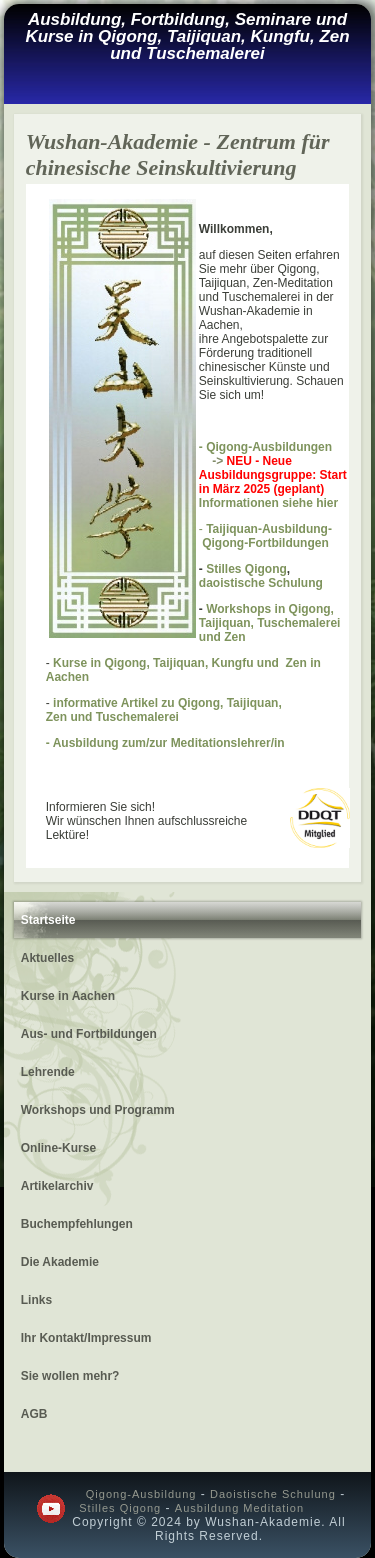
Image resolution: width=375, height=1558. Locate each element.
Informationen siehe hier (268, 503)
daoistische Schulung (261, 583)
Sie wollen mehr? (70, 1376)
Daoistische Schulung (273, 1494)
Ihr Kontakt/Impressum (86, 1338)
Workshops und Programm (98, 1110)
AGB (34, 1414)
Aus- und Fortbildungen (89, 1034)
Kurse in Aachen (68, 996)
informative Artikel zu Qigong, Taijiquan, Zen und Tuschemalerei (164, 710)
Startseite (48, 920)
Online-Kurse (58, 1148)
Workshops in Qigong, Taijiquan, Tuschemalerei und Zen (270, 623)
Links (36, 1300)
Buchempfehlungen (77, 1224)
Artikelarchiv (57, 1186)
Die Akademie (60, 1262)
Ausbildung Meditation (239, 1508)
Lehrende (48, 1072)
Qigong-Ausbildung (141, 1494)
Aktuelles (47, 958)
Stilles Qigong (246, 569)
